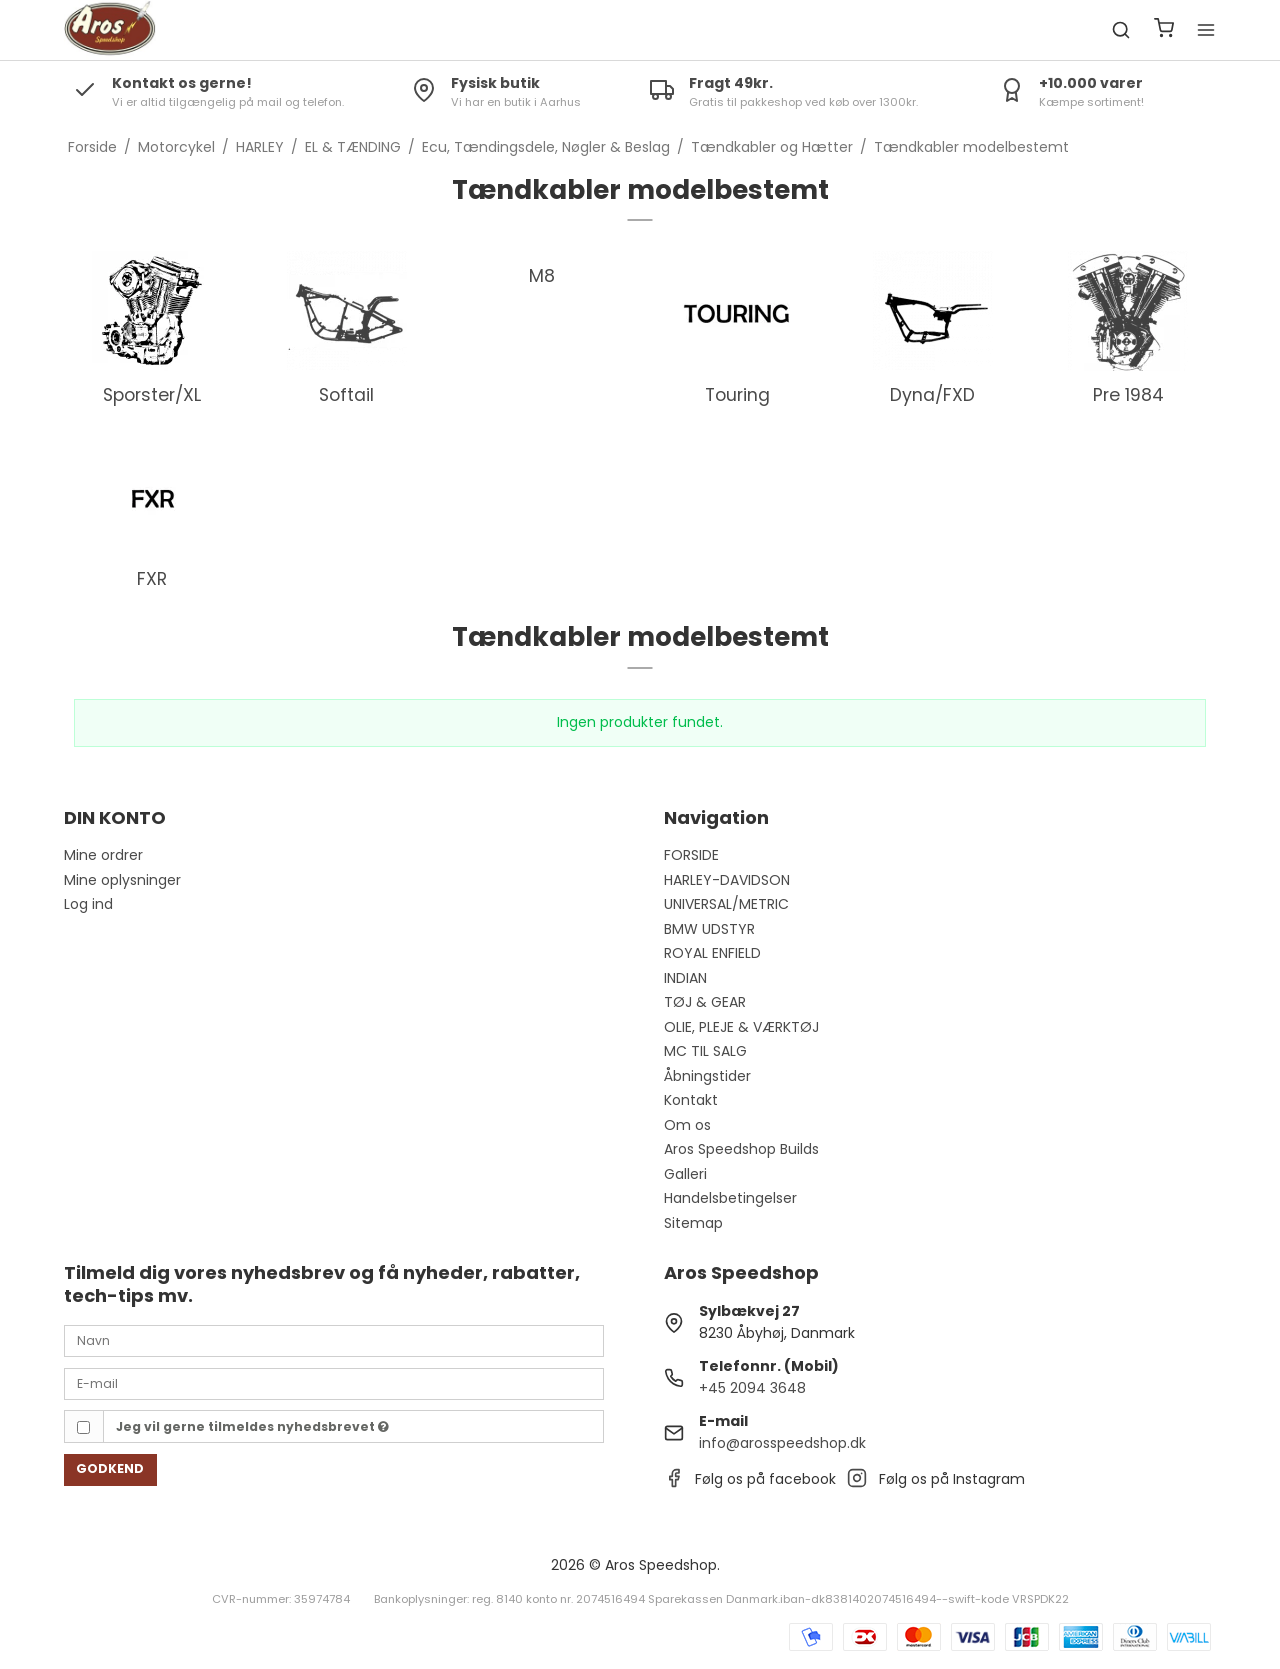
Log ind (88, 904)
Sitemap (693, 1223)
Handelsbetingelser (730, 1198)
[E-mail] (334, 1383)
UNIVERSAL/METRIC (726, 904)
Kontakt (691, 1100)
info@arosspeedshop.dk (782, 1443)
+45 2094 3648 (752, 1388)
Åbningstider (707, 1076)
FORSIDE (691, 855)
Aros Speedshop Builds (741, 1149)
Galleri (685, 1174)
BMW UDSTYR (709, 929)
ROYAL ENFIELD (712, 953)
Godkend (110, 1468)
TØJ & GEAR (705, 1002)
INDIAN (685, 978)
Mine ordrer (103, 855)
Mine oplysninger (122, 880)
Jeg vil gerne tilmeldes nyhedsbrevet (252, 1426)
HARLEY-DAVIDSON (727, 880)
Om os (687, 1125)
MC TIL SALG (705, 1051)
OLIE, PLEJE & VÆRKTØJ (741, 1027)
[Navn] (334, 1340)
